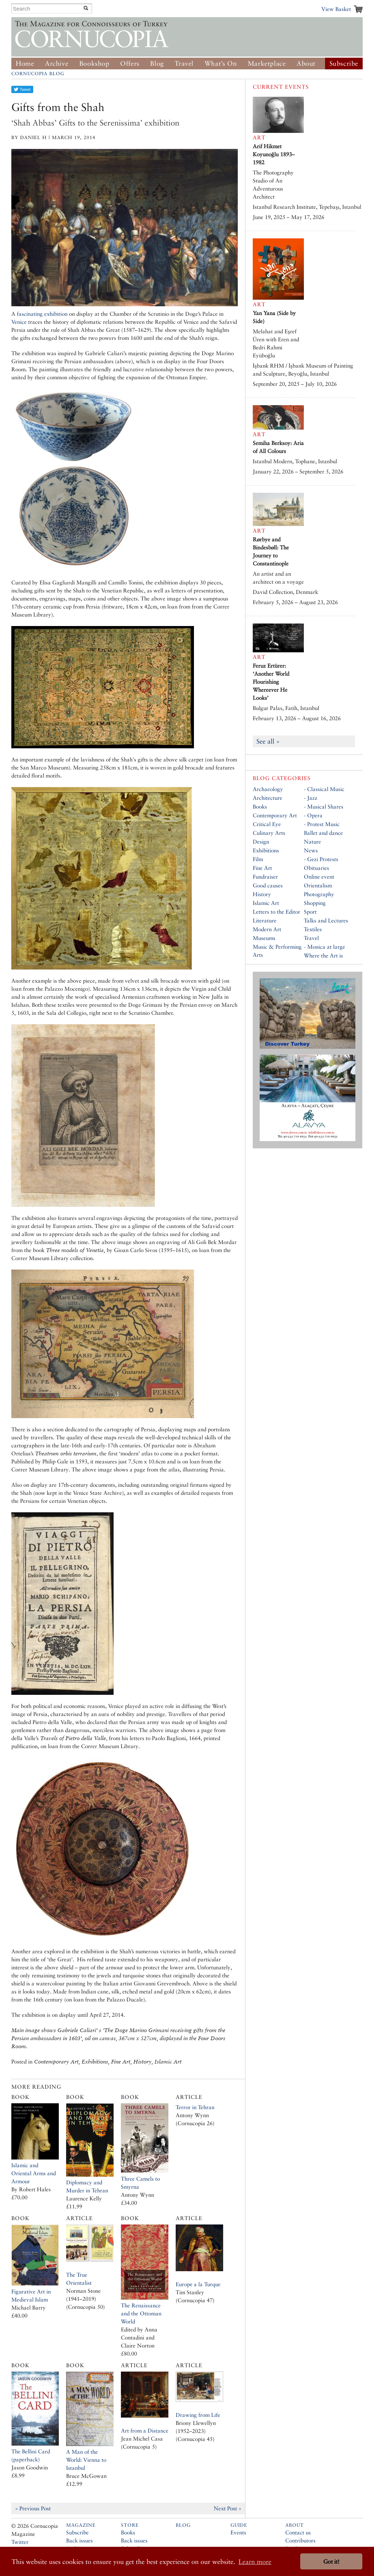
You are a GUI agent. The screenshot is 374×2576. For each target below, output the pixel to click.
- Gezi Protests (321, 859)
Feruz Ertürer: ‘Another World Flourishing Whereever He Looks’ (271, 682)
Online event (319, 877)
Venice (19, 322)
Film (258, 859)
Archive (56, 63)
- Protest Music (322, 824)
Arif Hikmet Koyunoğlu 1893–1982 (274, 154)
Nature (312, 841)
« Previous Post (33, 2508)
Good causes (268, 885)
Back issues (79, 2540)
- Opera (313, 815)
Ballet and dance (323, 833)
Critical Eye (267, 824)
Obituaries (316, 868)
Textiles (313, 929)
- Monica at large (324, 947)
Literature (264, 920)
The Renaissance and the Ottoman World (141, 2313)
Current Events (281, 87)
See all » (268, 741)
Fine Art (262, 868)
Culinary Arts (269, 833)
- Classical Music (324, 789)
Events (238, 2532)
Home (25, 63)
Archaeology (268, 789)
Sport (310, 912)
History (262, 894)
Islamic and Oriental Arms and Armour (33, 2173)
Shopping (315, 903)
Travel (184, 63)
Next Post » (227, 2508)
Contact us (298, 2532)
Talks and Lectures (326, 920)
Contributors (300, 2540)
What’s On (221, 63)
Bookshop (94, 63)
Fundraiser (265, 877)
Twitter (19, 2542)
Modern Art (267, 929)
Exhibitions (266, 850)
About (306, 63)
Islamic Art (266, 903)
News (311, 850)
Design (261, 841)
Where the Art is (323, 955)
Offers (130, 63)
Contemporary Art (275, 815)
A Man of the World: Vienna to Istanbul (86, 2460)
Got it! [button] (331, 2561)
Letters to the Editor (276, 912)
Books (260, 806)
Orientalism (318, 885)
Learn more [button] (254, 2561)
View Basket (336, 9)
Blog (157, 63)
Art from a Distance (144, 2430)
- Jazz (310, 798)
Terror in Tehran (195, 2107)
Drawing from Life (198, 2415)
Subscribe (343, 63)
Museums (264, 938)
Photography (319, 894)
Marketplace (267, 63)
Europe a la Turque (198, 2284)
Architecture (267, 798)
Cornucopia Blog (37, 73)
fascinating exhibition (42, 314)
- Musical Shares (323, 806)
